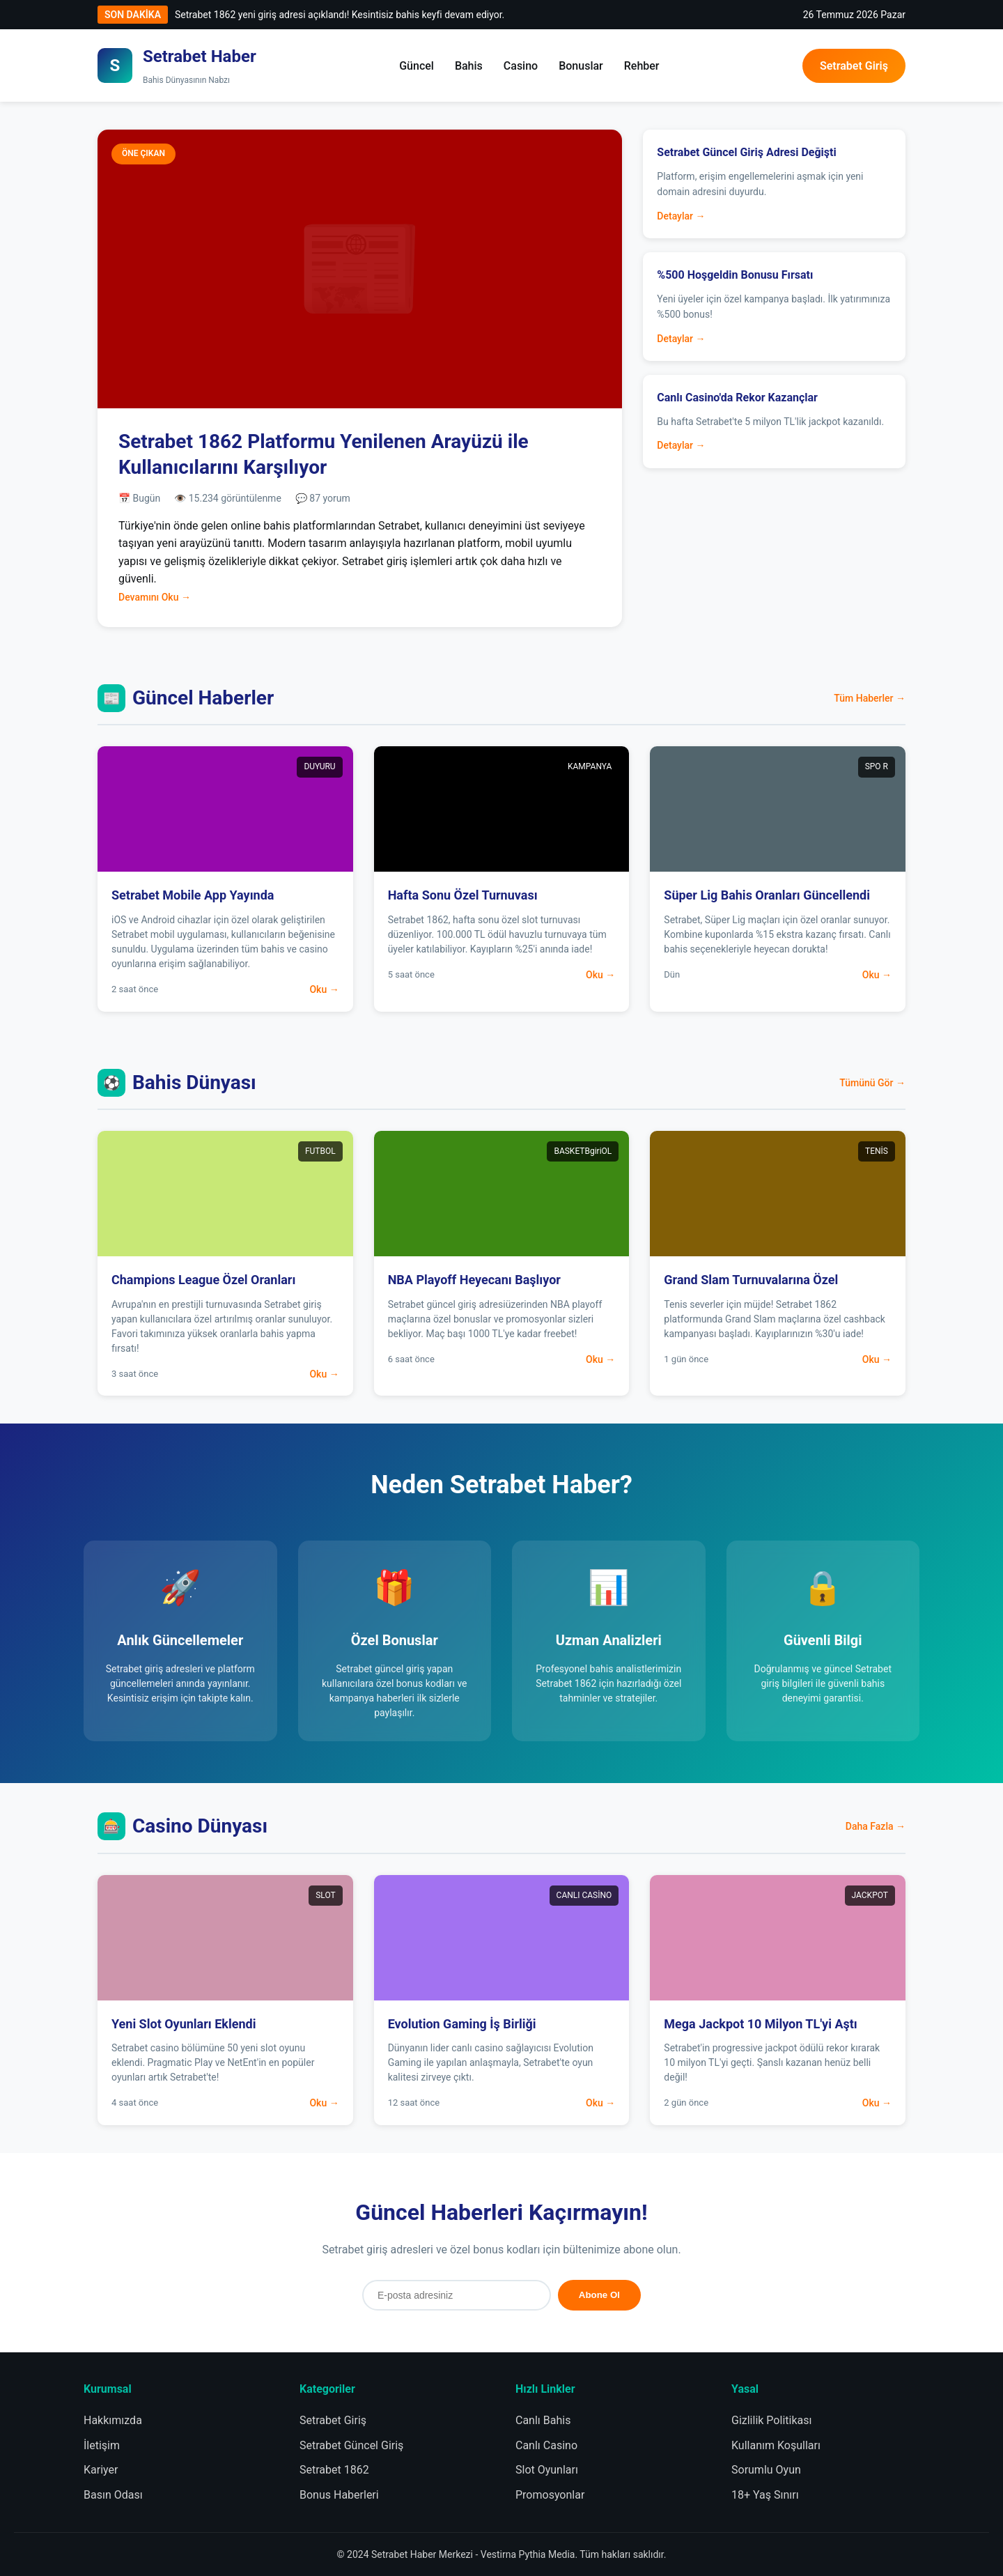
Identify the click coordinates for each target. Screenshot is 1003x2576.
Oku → (324, 989)
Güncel (416, 65)
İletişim (102, 2445)
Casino (521, 65)
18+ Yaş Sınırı (765, 2494)
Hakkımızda (113, 2420)
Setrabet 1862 (334, 2469)
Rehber (642, 65)
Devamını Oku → (154, 597)
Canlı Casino (546, 2445)
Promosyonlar (549, 2494)
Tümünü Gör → (872, 1082)
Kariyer (101, 2469)
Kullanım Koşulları (776, 2445)
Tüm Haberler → (869, 698)
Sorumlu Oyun (766, 2469)
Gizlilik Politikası (771, 2420)
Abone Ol (599, 2295)
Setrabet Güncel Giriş (351, 2445)
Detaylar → (681, 216)
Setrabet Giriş (854, 65)
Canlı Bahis (542, 2420)
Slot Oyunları (546, 2469)
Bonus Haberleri (339, 2494)
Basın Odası (113, 2494)
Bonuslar (581, 65)
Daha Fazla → (875, 1826)
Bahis (469, 65)
